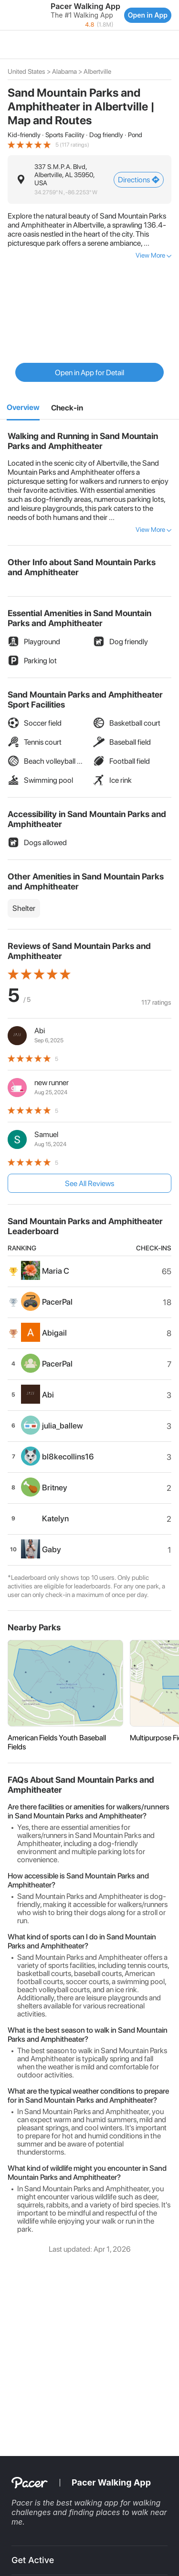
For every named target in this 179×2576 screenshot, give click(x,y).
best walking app (88, 2502)
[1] (23, 408)
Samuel (46, 1134)
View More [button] (150, 255)
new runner (51, 1082)
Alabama (64, 71)
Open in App (148, 15)
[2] (67, 408)
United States (26, 71)
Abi (39, 1030)
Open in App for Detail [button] (89, 372)
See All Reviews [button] (89, 1183)
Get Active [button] (32, 2560)
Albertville (97, 71)
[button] (9, 15)
